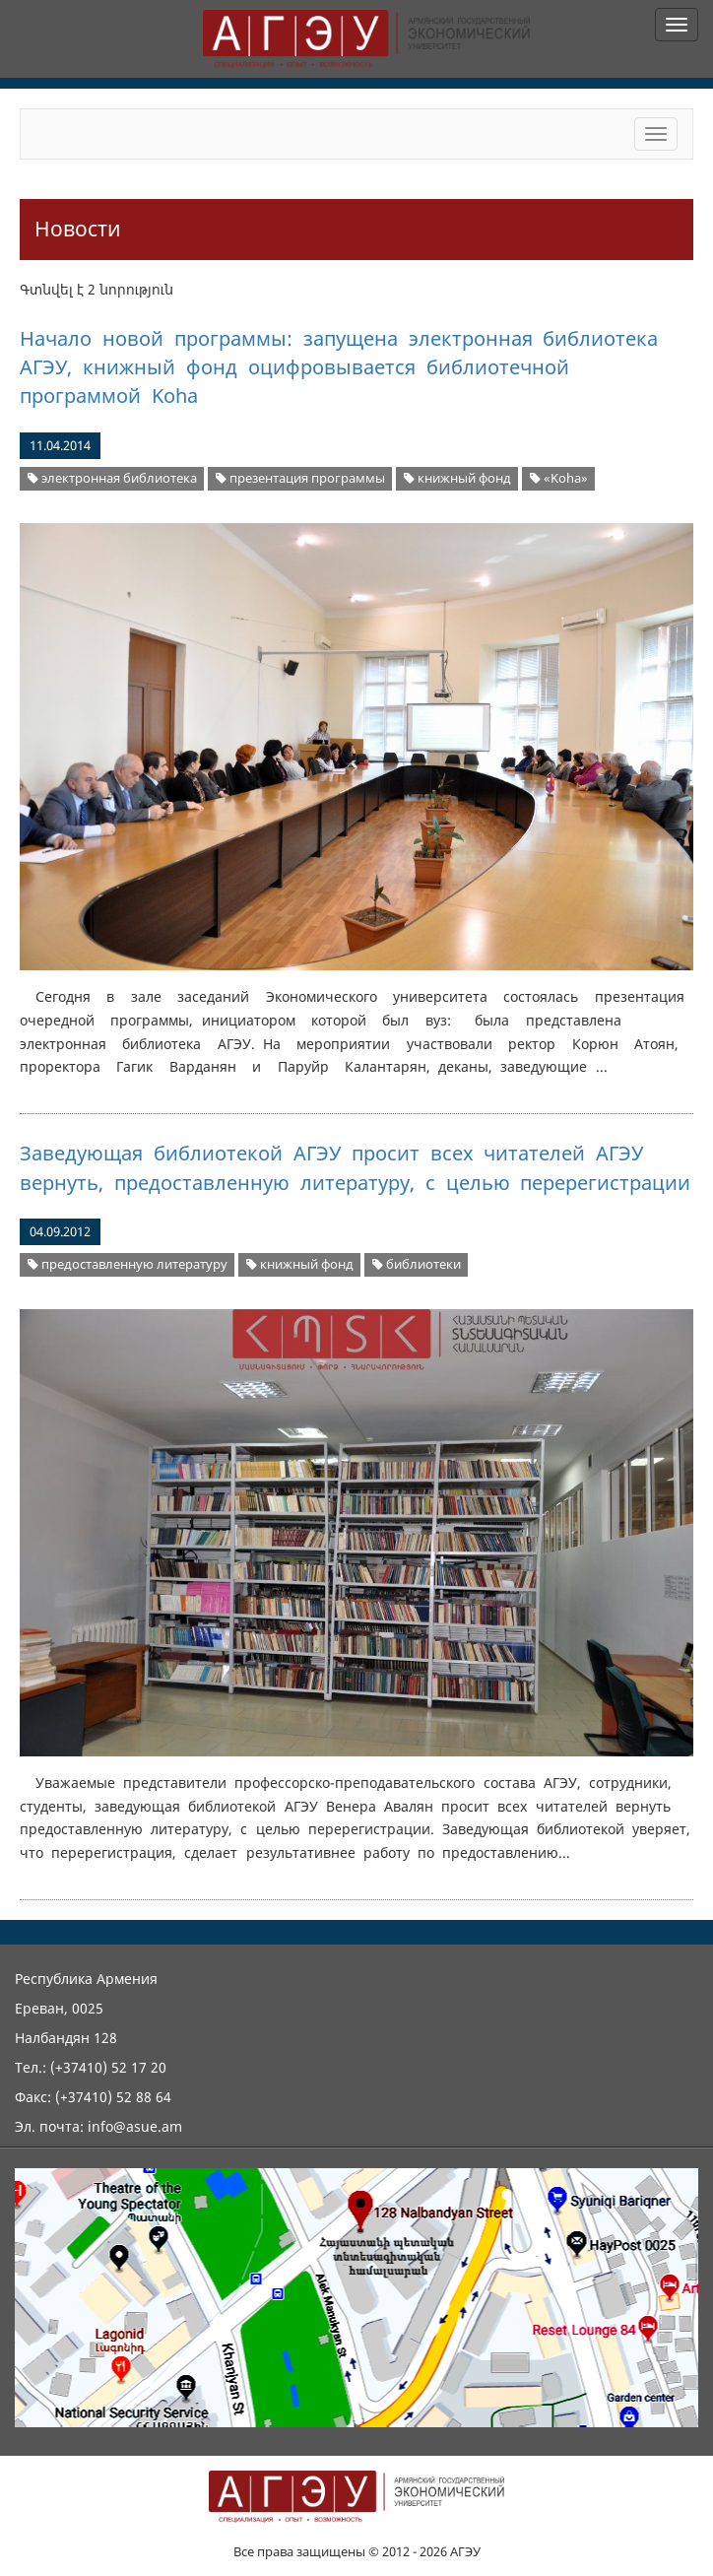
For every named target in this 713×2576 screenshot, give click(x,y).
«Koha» (559, 478)
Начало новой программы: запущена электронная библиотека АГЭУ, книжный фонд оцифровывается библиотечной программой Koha (339, 367)
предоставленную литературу (127, 1264)
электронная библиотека (112, 478)
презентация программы (300, 478)
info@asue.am (135, 2126)
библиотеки (416, 1264)
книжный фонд (457, 478)
